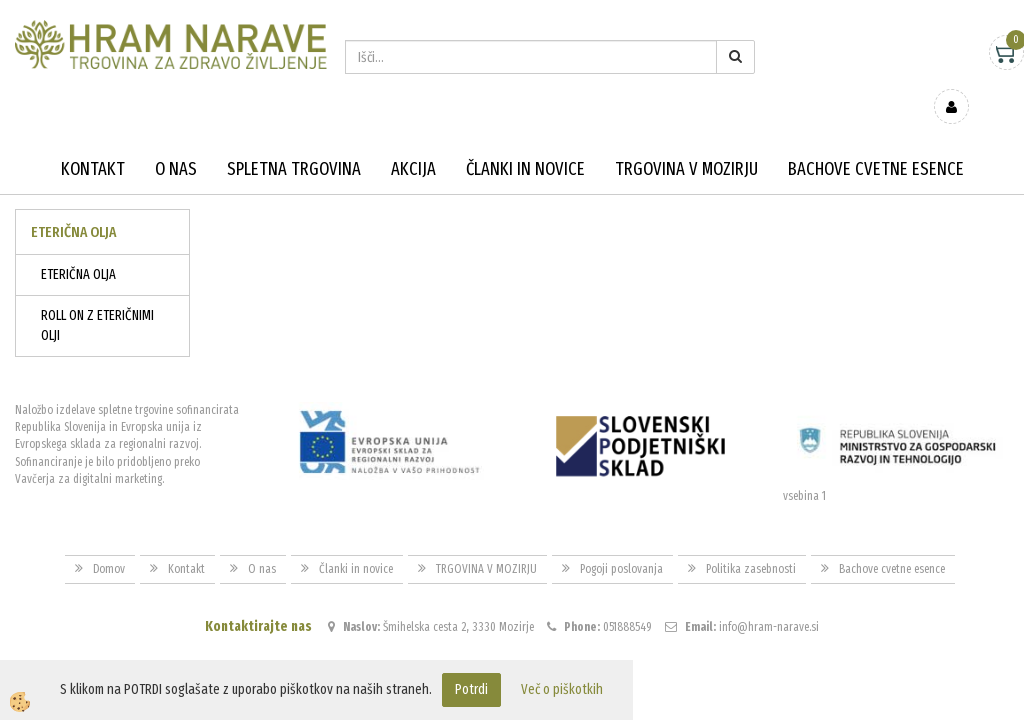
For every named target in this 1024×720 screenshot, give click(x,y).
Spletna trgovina (294, 140)
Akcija (413, 140)
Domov (109, 540)
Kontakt (93, 140)
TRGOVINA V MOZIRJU (686, 140)
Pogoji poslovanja (621, 540)
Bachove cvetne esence (876, 140)
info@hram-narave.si (769, 598)
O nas (176, 140)
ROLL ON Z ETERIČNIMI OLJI (97, 296)
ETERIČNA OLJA (78, 245)
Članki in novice (525, 140)
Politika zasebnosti (751, 540)
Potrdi (471, 689)
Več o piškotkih (562, 689)
